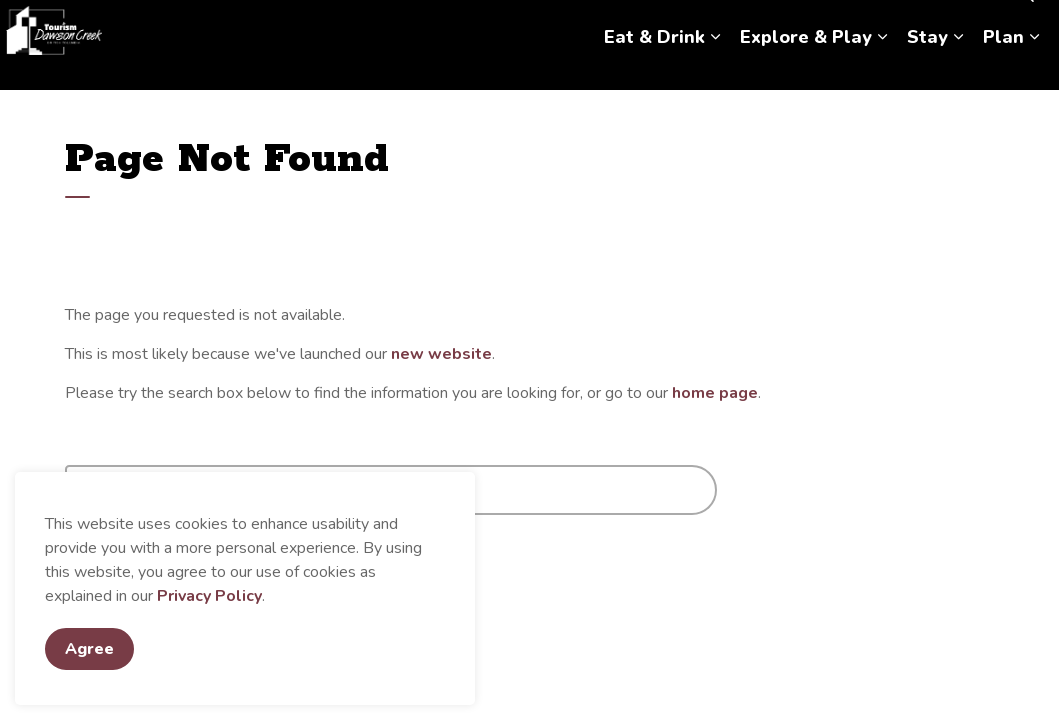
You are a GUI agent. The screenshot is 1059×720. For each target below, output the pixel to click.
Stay (927, 67)
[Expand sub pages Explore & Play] (882, 67)
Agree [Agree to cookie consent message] (89, 649)
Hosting (962, 22)
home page (715, 393)
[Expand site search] (1024, 22)
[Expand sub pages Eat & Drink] (715, 67)
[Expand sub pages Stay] (958, 67)
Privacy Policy (209, 596)
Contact (893, 22)
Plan (1003, 67)
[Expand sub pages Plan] (1034, 67)
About (828, 22)
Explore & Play (806, 67)
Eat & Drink (654, 67)
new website (441, 354)
